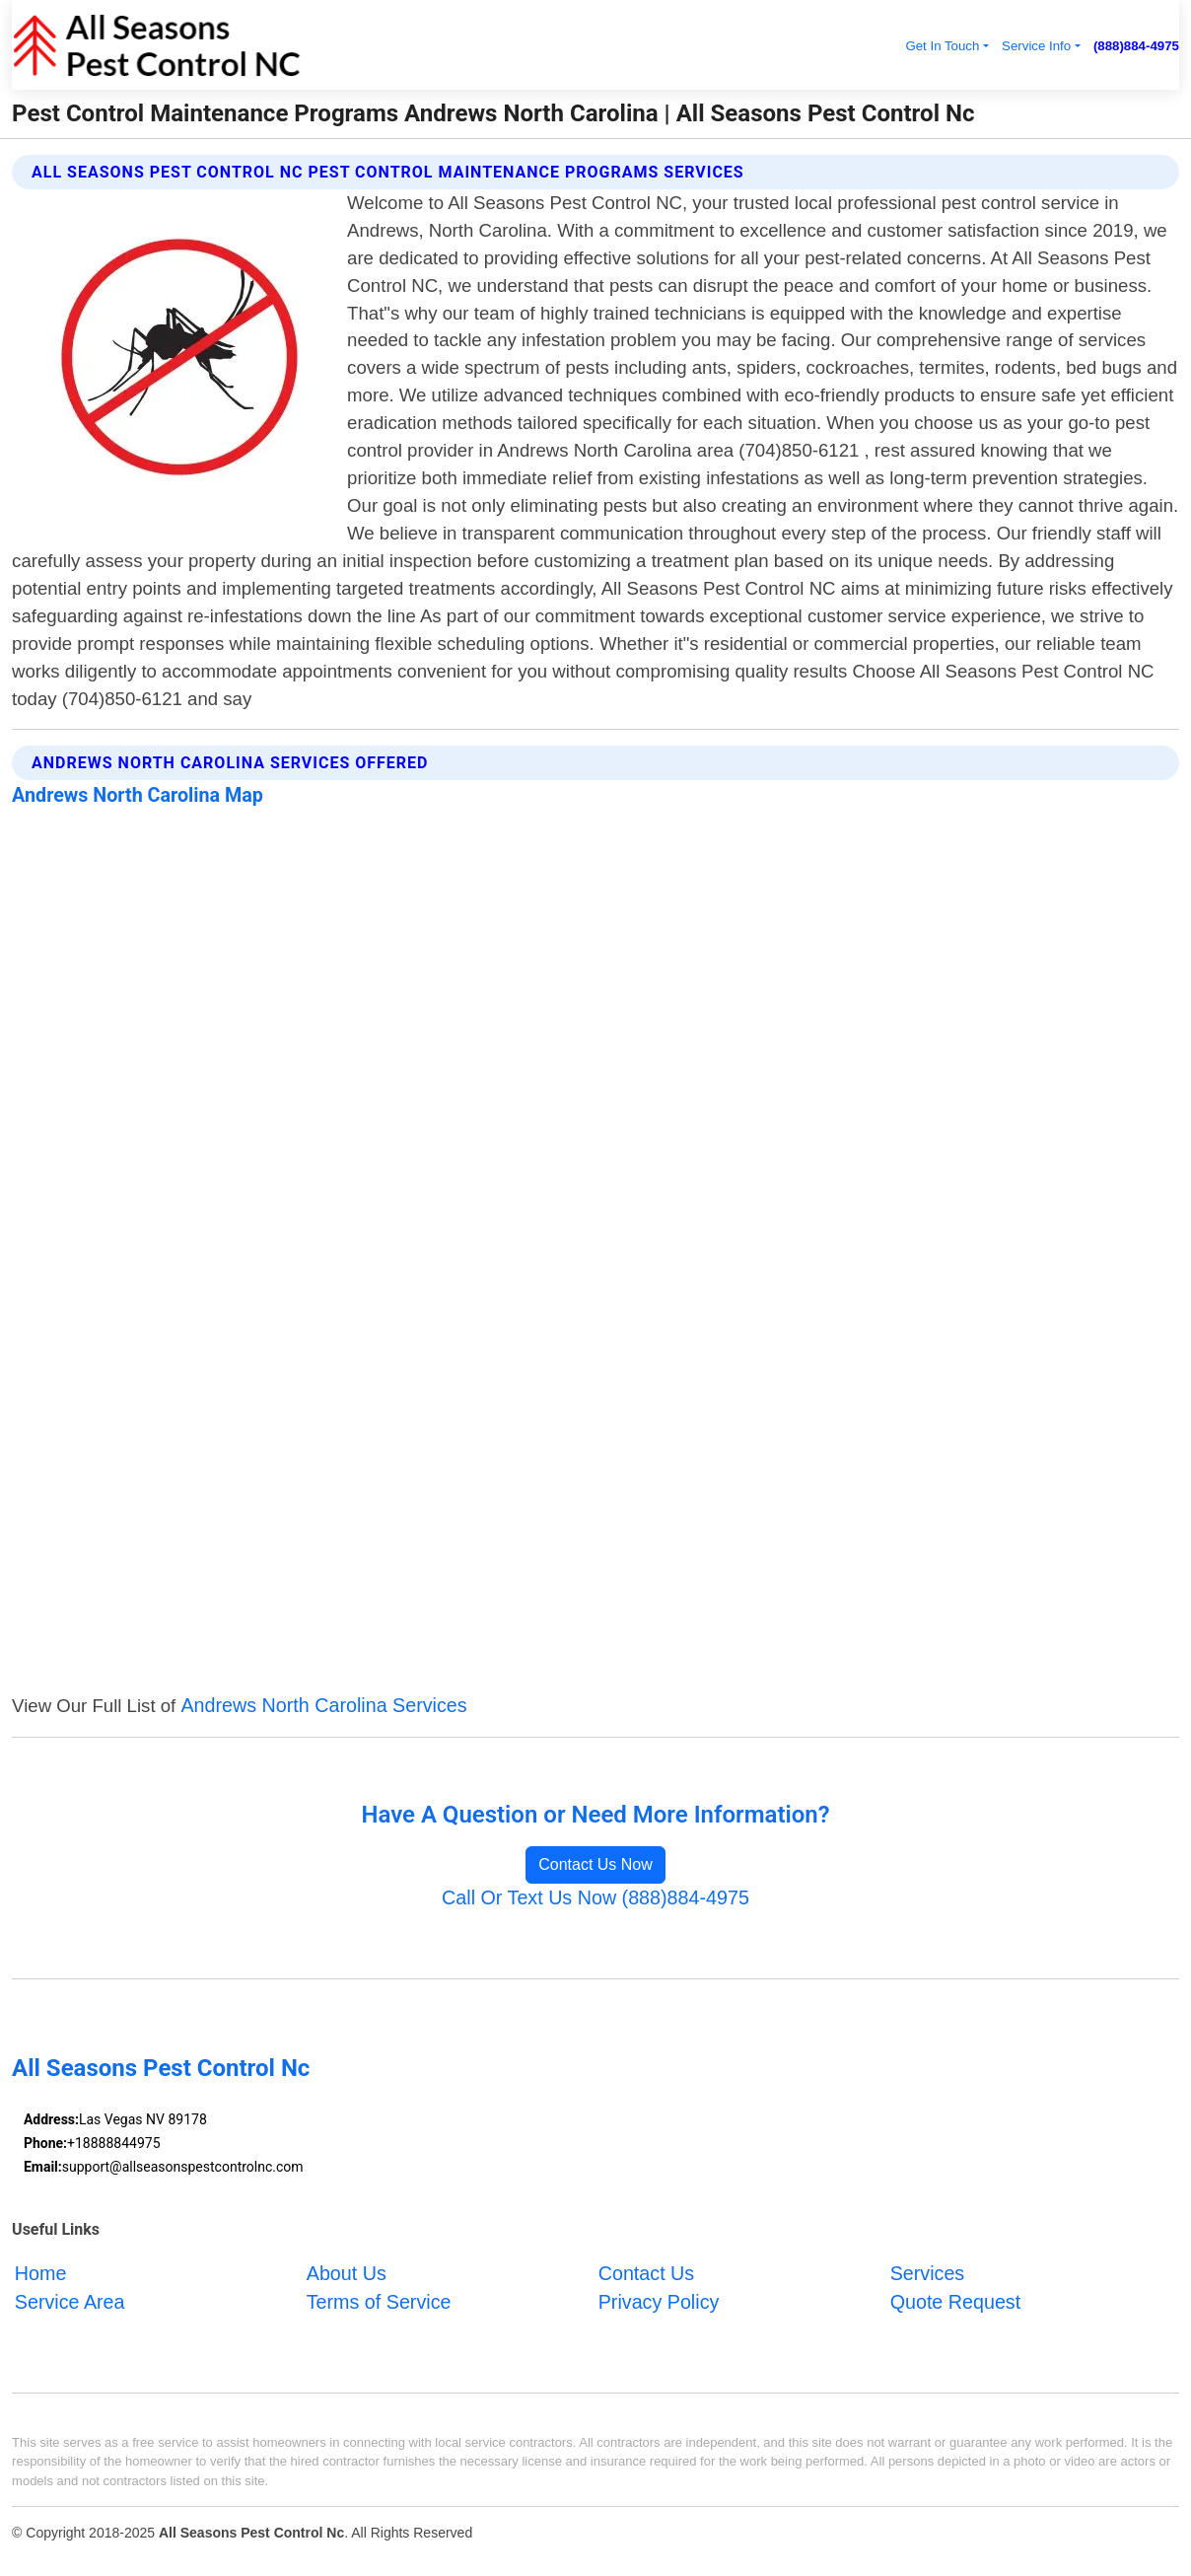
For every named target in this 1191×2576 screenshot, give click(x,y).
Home (41, 2272)
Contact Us (646, 2272)
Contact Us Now (595, 1864)
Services (927, 2272)
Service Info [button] (1036, 45)
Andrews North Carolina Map (137, 795)
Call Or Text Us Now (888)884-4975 (595, 1897)
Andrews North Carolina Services (323, 1705)
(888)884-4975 (1136, 45)
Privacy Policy (659, 2302)
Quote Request (955, 2302)
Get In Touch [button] (942, 45)
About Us (346, 2272)
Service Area (70, 2302)
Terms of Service (379, 2302)
